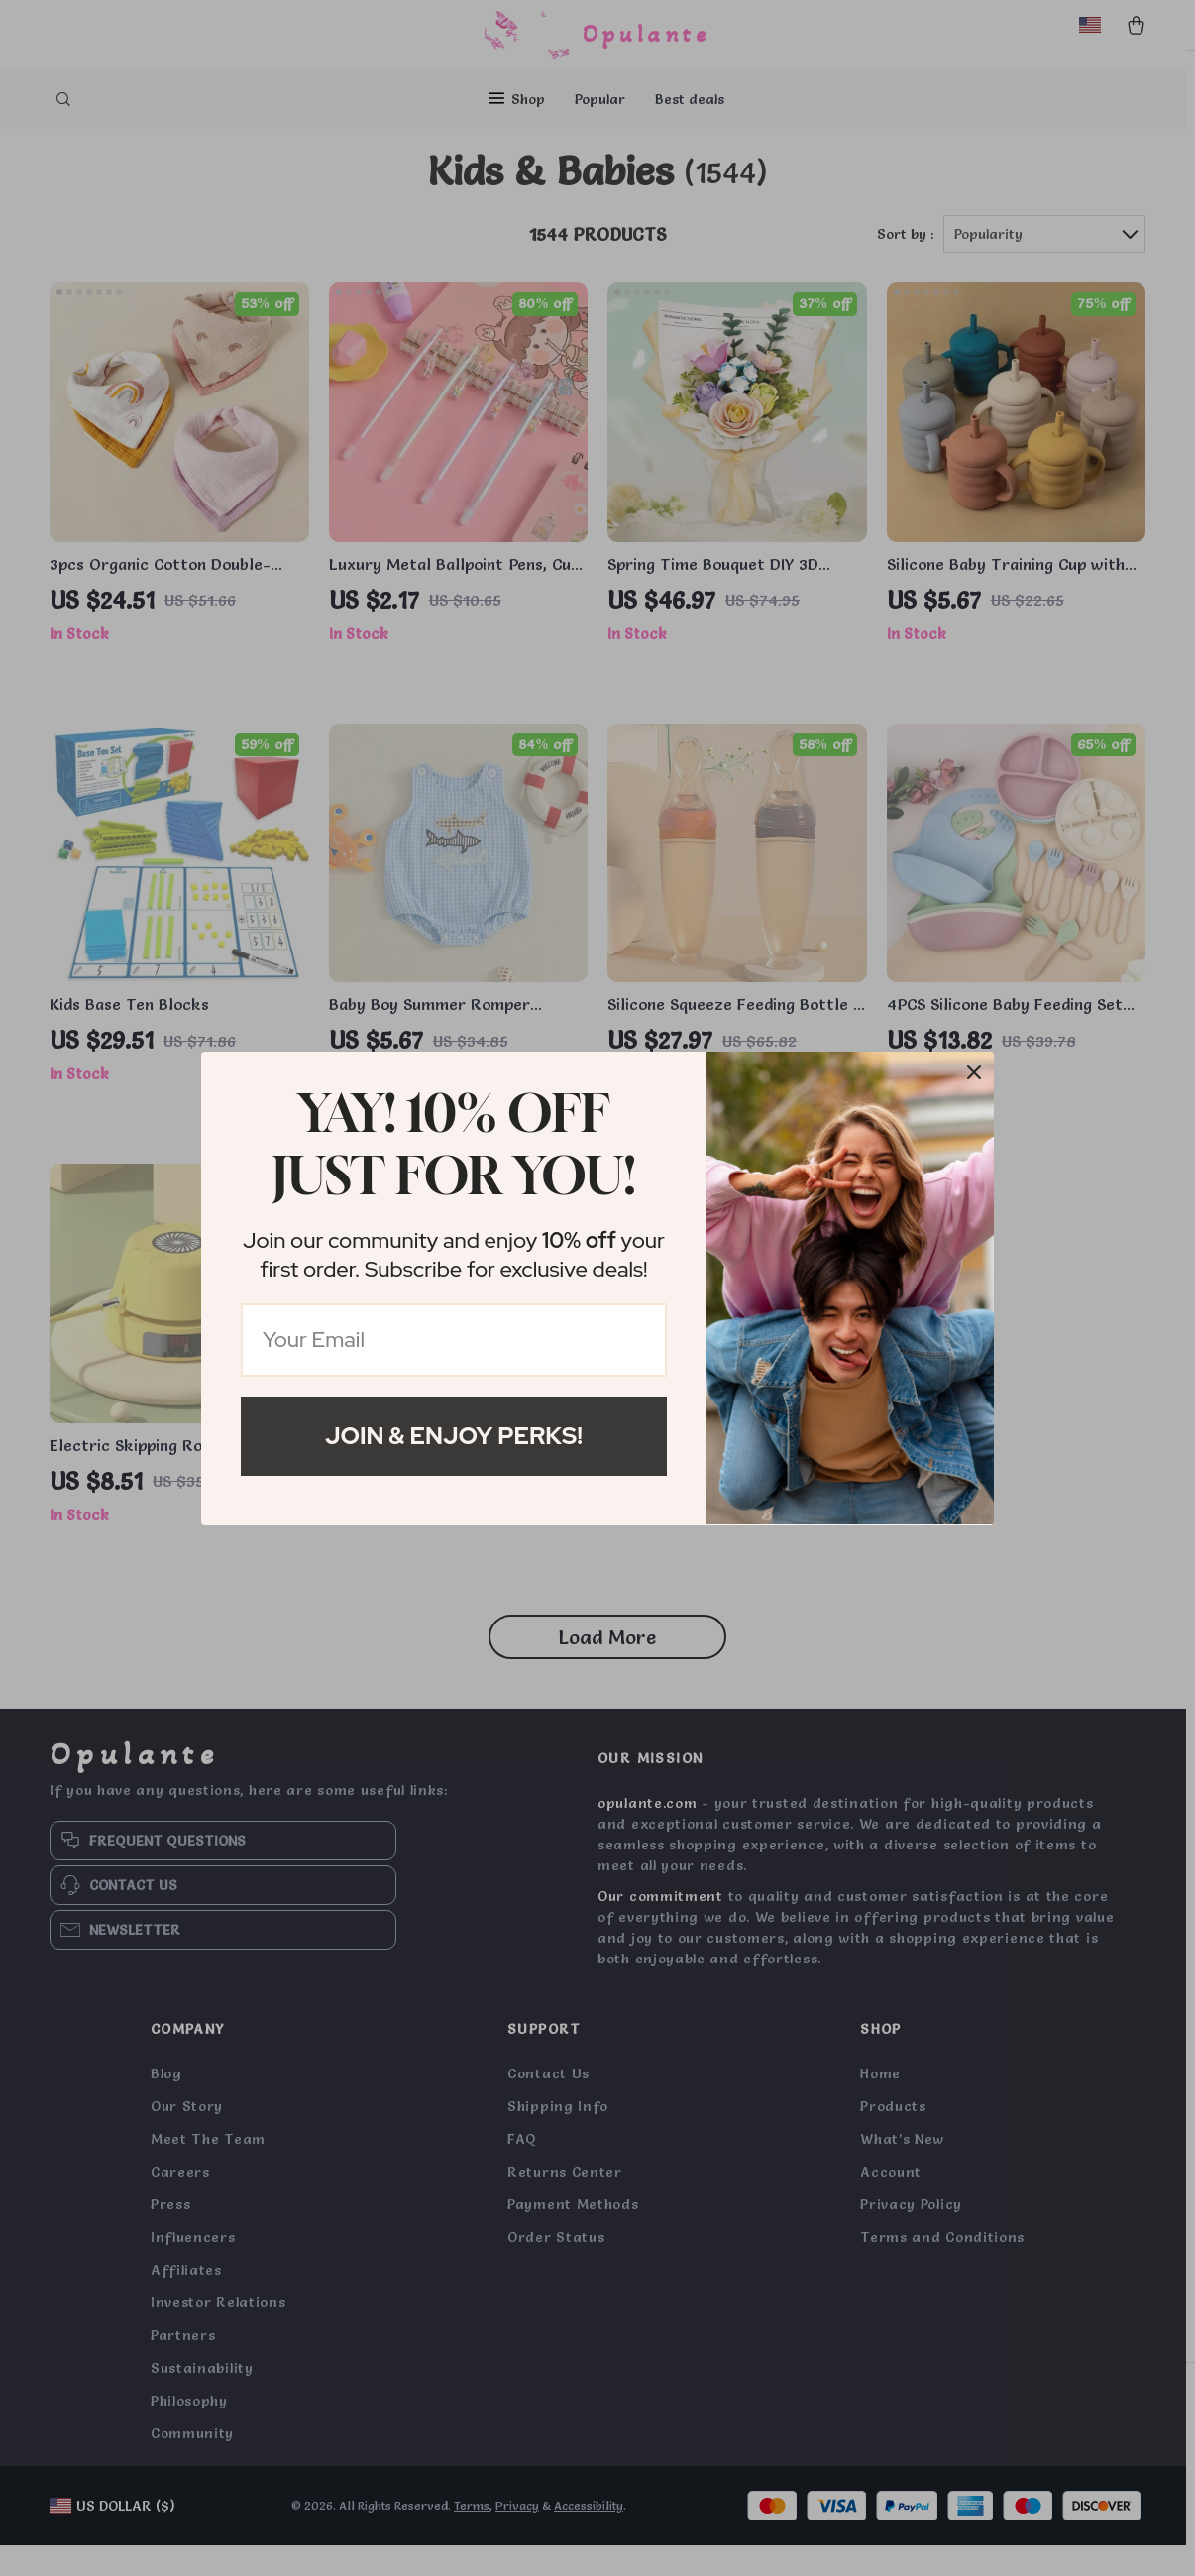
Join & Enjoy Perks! (454, 1435)
